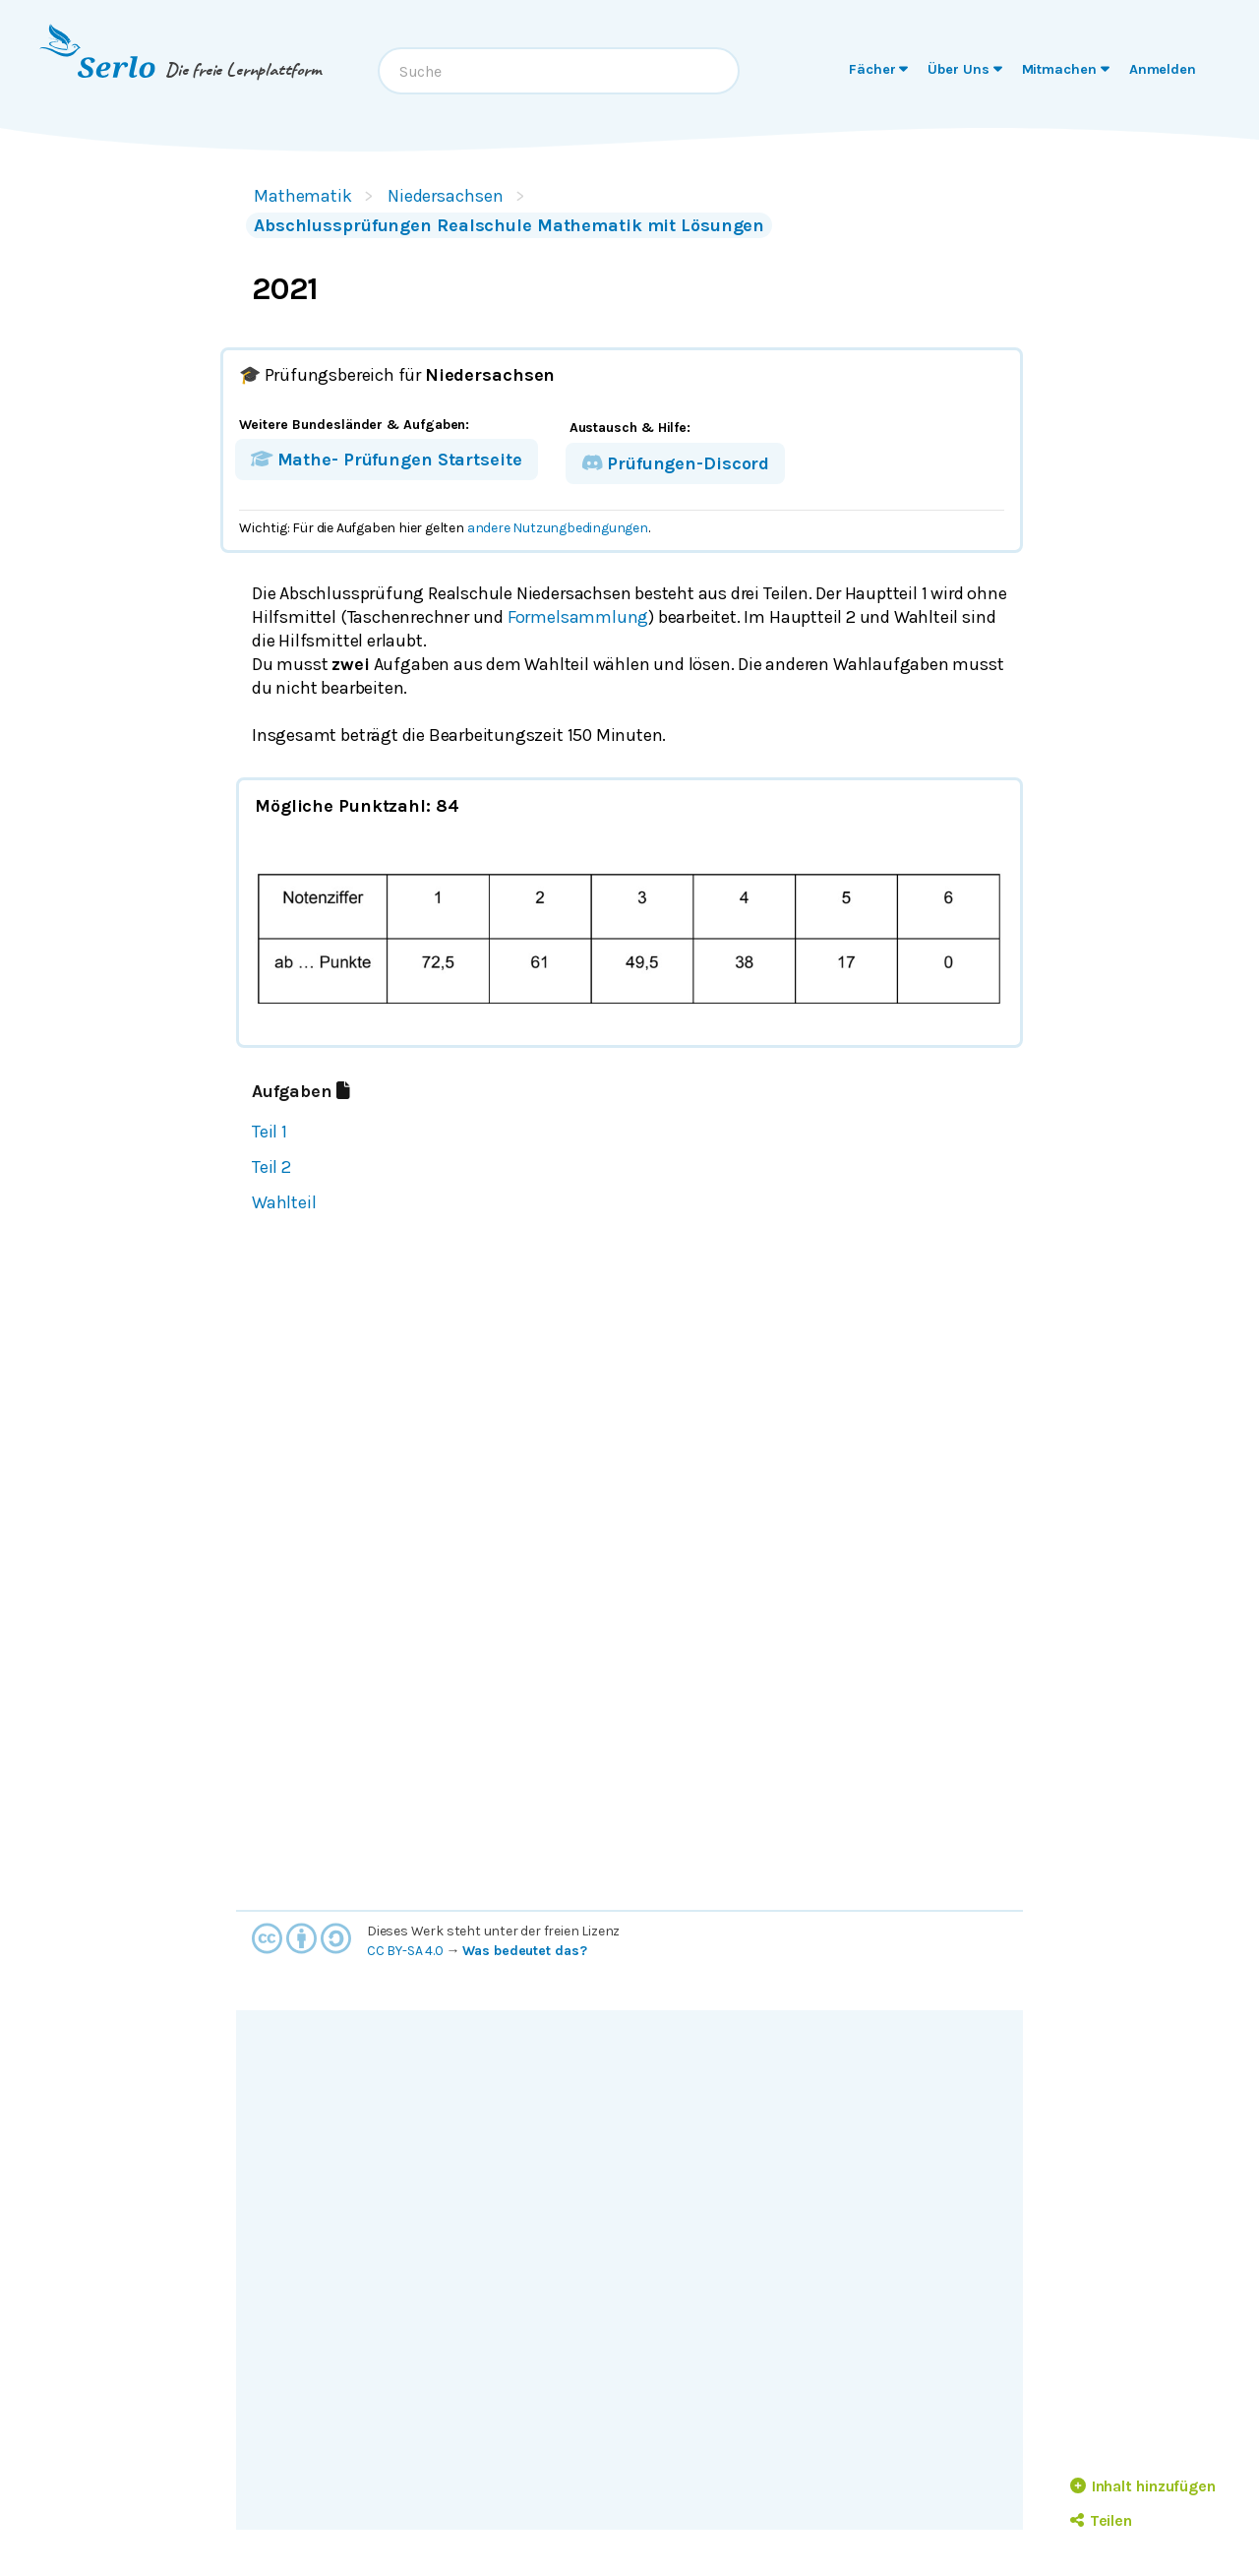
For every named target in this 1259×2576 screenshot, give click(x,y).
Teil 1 (269, 1131)
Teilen (1101, 2520)
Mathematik (303, 196)
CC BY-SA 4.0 (405, 1950)
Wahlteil (284, 1202)
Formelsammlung (578, 617)
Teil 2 (271, 1167)
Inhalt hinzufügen (1143, 2486)
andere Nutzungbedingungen (557, 528)
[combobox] (559, 70)
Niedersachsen (446, 196)
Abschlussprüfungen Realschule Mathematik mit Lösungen (509, 225)
